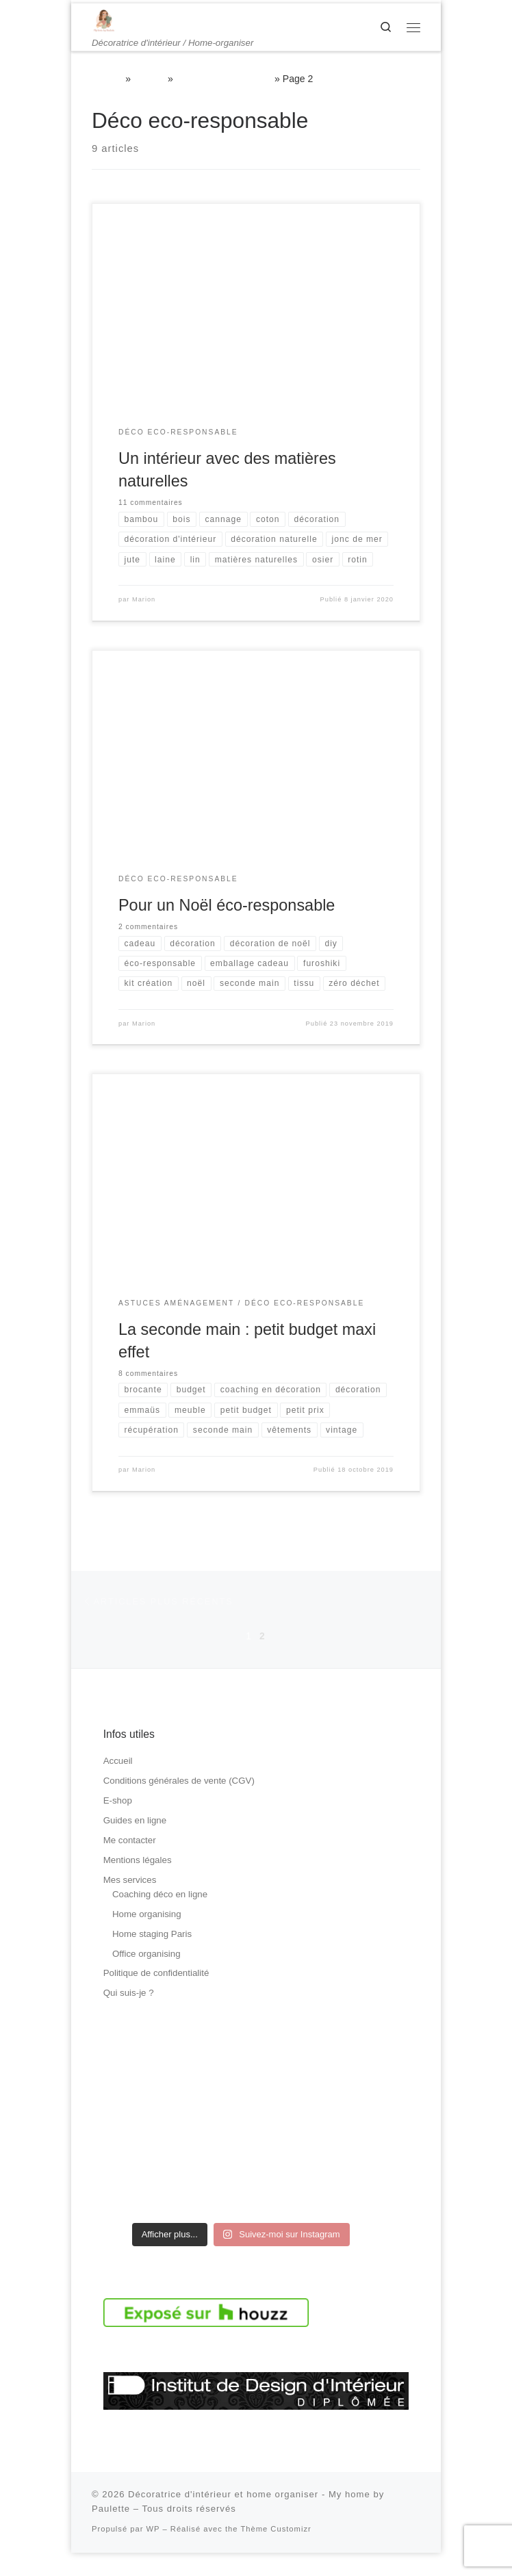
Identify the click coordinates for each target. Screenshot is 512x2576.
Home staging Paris (152, 1957)
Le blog (149, 78)
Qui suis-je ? (128, 2017)
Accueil (107, 78)
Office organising (146, 1977)
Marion (143, 620)
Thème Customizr (275, 2553)
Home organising (146, 1937)
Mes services (130, 1904)
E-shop (117, 1824)
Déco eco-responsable (224, 78)
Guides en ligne (135, 1844)
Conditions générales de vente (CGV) (179, 1804)
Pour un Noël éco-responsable (226, 926)
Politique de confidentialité (156, 1997)
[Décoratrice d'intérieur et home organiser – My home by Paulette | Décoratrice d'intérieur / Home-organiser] (104, 20)
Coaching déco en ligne (159, 1917)
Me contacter (129, 1864)
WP (153, 2553)
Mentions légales (137, 1884)
